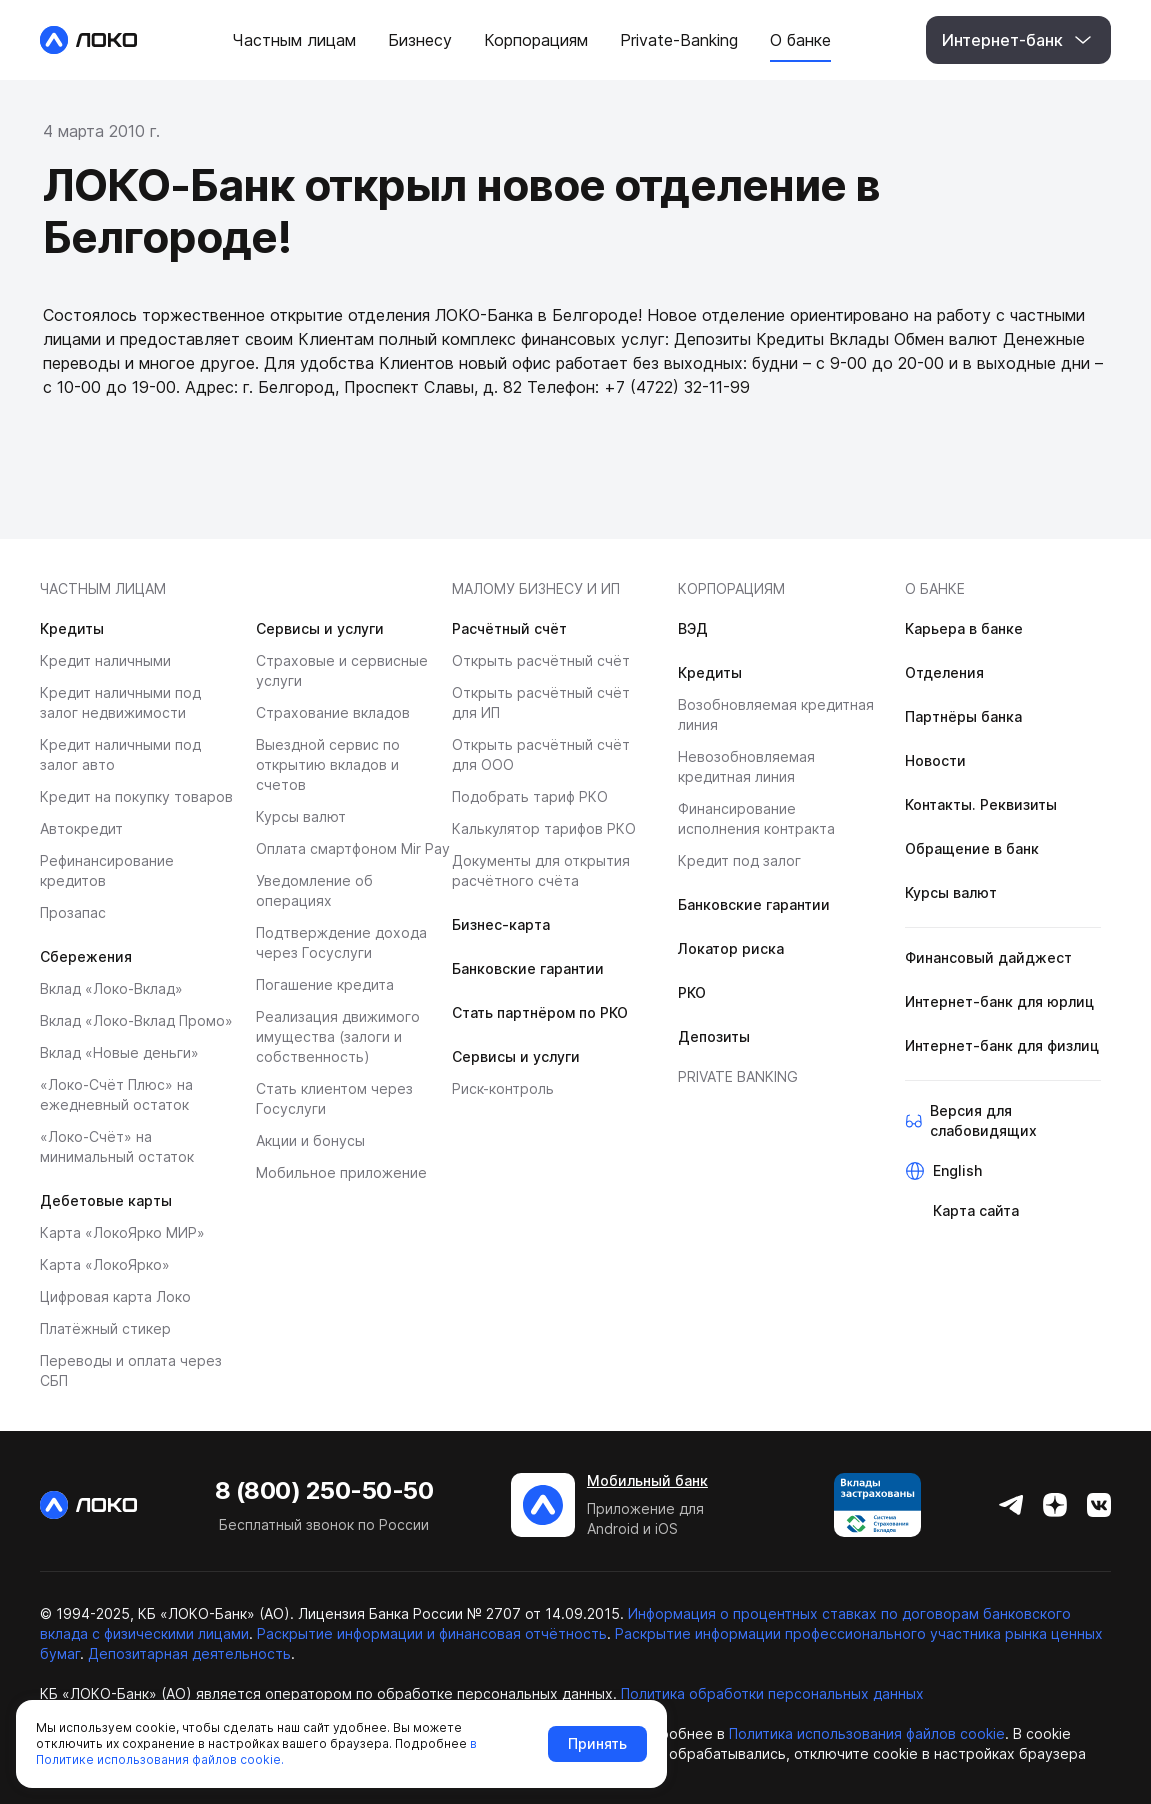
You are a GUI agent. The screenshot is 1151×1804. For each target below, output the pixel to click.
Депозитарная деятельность (189, 1653)
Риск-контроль (503, 1088)
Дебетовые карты (106, 1200)
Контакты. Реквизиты (981, 804)
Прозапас (73, 912)
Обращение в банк (972, 848)
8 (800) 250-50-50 (324, 1490)
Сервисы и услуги (320, 628)
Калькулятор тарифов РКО (544, 828)
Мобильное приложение (341, 1172)
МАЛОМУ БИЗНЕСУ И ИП (536, 588)
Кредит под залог (739, 860)
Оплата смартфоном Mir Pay (353, 848)
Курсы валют (301, 816)
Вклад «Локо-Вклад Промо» (136, 1020)
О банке (935, 588)
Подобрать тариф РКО (530, 796)
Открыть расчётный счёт (541, 660)
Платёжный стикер (105, 1328)
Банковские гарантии (528, 968)
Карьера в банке (964, 628)
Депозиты (714, 1036)
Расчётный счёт (509, 628)
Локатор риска (731, 948)
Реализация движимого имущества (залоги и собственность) (338, 1036)
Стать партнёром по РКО (540, 1012)
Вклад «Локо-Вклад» (111, 988)
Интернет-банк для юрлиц (999, 1001)
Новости (935, 760)
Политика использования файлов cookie (867, 1733)
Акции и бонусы (310, 1140)
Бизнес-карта (501, 924)
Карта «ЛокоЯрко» (105, 1264)
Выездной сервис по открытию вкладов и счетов (328, 764)
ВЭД (693, 628)
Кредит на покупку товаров (136, 796)
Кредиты (72, 628)
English (957, 1170)
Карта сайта (976, 1210)
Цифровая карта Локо (115, 1296)
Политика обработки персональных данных (772, 1693)
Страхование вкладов (333, 712)
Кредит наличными (105, 660)
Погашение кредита (325, 984)
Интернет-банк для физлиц (1002, 1045)
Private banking (738, 1076)
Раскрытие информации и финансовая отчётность (432, 1633)
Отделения (944, 672)
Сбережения (86, 956)
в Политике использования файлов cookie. (256, 1751)
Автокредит (81, 828)
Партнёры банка (963, 716)
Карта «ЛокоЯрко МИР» (122, 1232)
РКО (692, 992)
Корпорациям (731, 588)
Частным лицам (103, 588)
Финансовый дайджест (988, 957)
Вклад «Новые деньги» (119, 1052)
